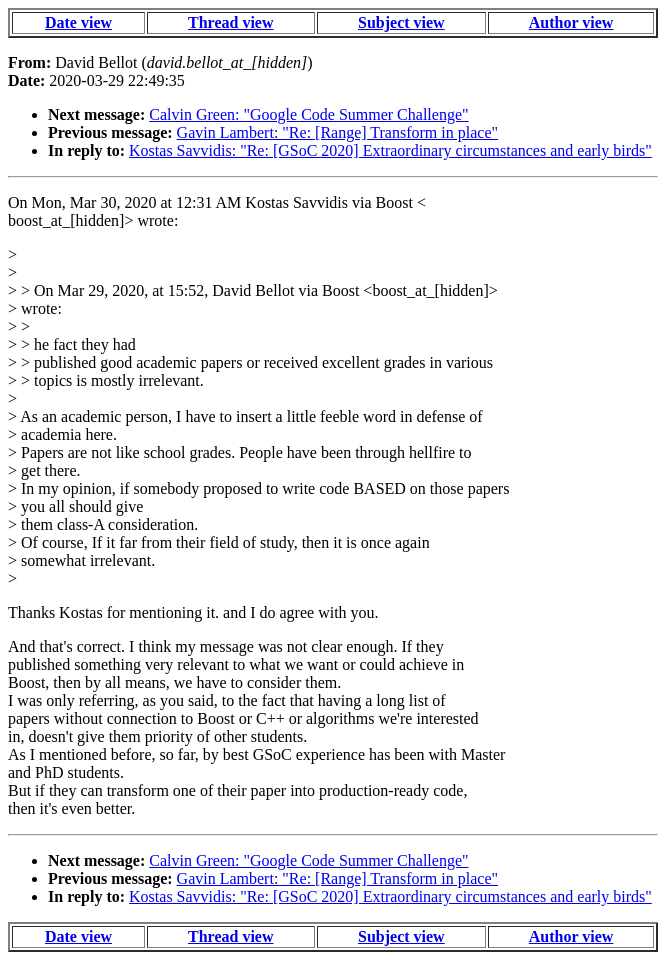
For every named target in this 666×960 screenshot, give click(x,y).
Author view (571, 22)
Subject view (401, 22)
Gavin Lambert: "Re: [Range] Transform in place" (337, 132)
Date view (78, 22)
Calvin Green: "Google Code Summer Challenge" (308, 114)
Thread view (230, 22)
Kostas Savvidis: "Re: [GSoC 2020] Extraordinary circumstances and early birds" (390, 150)
